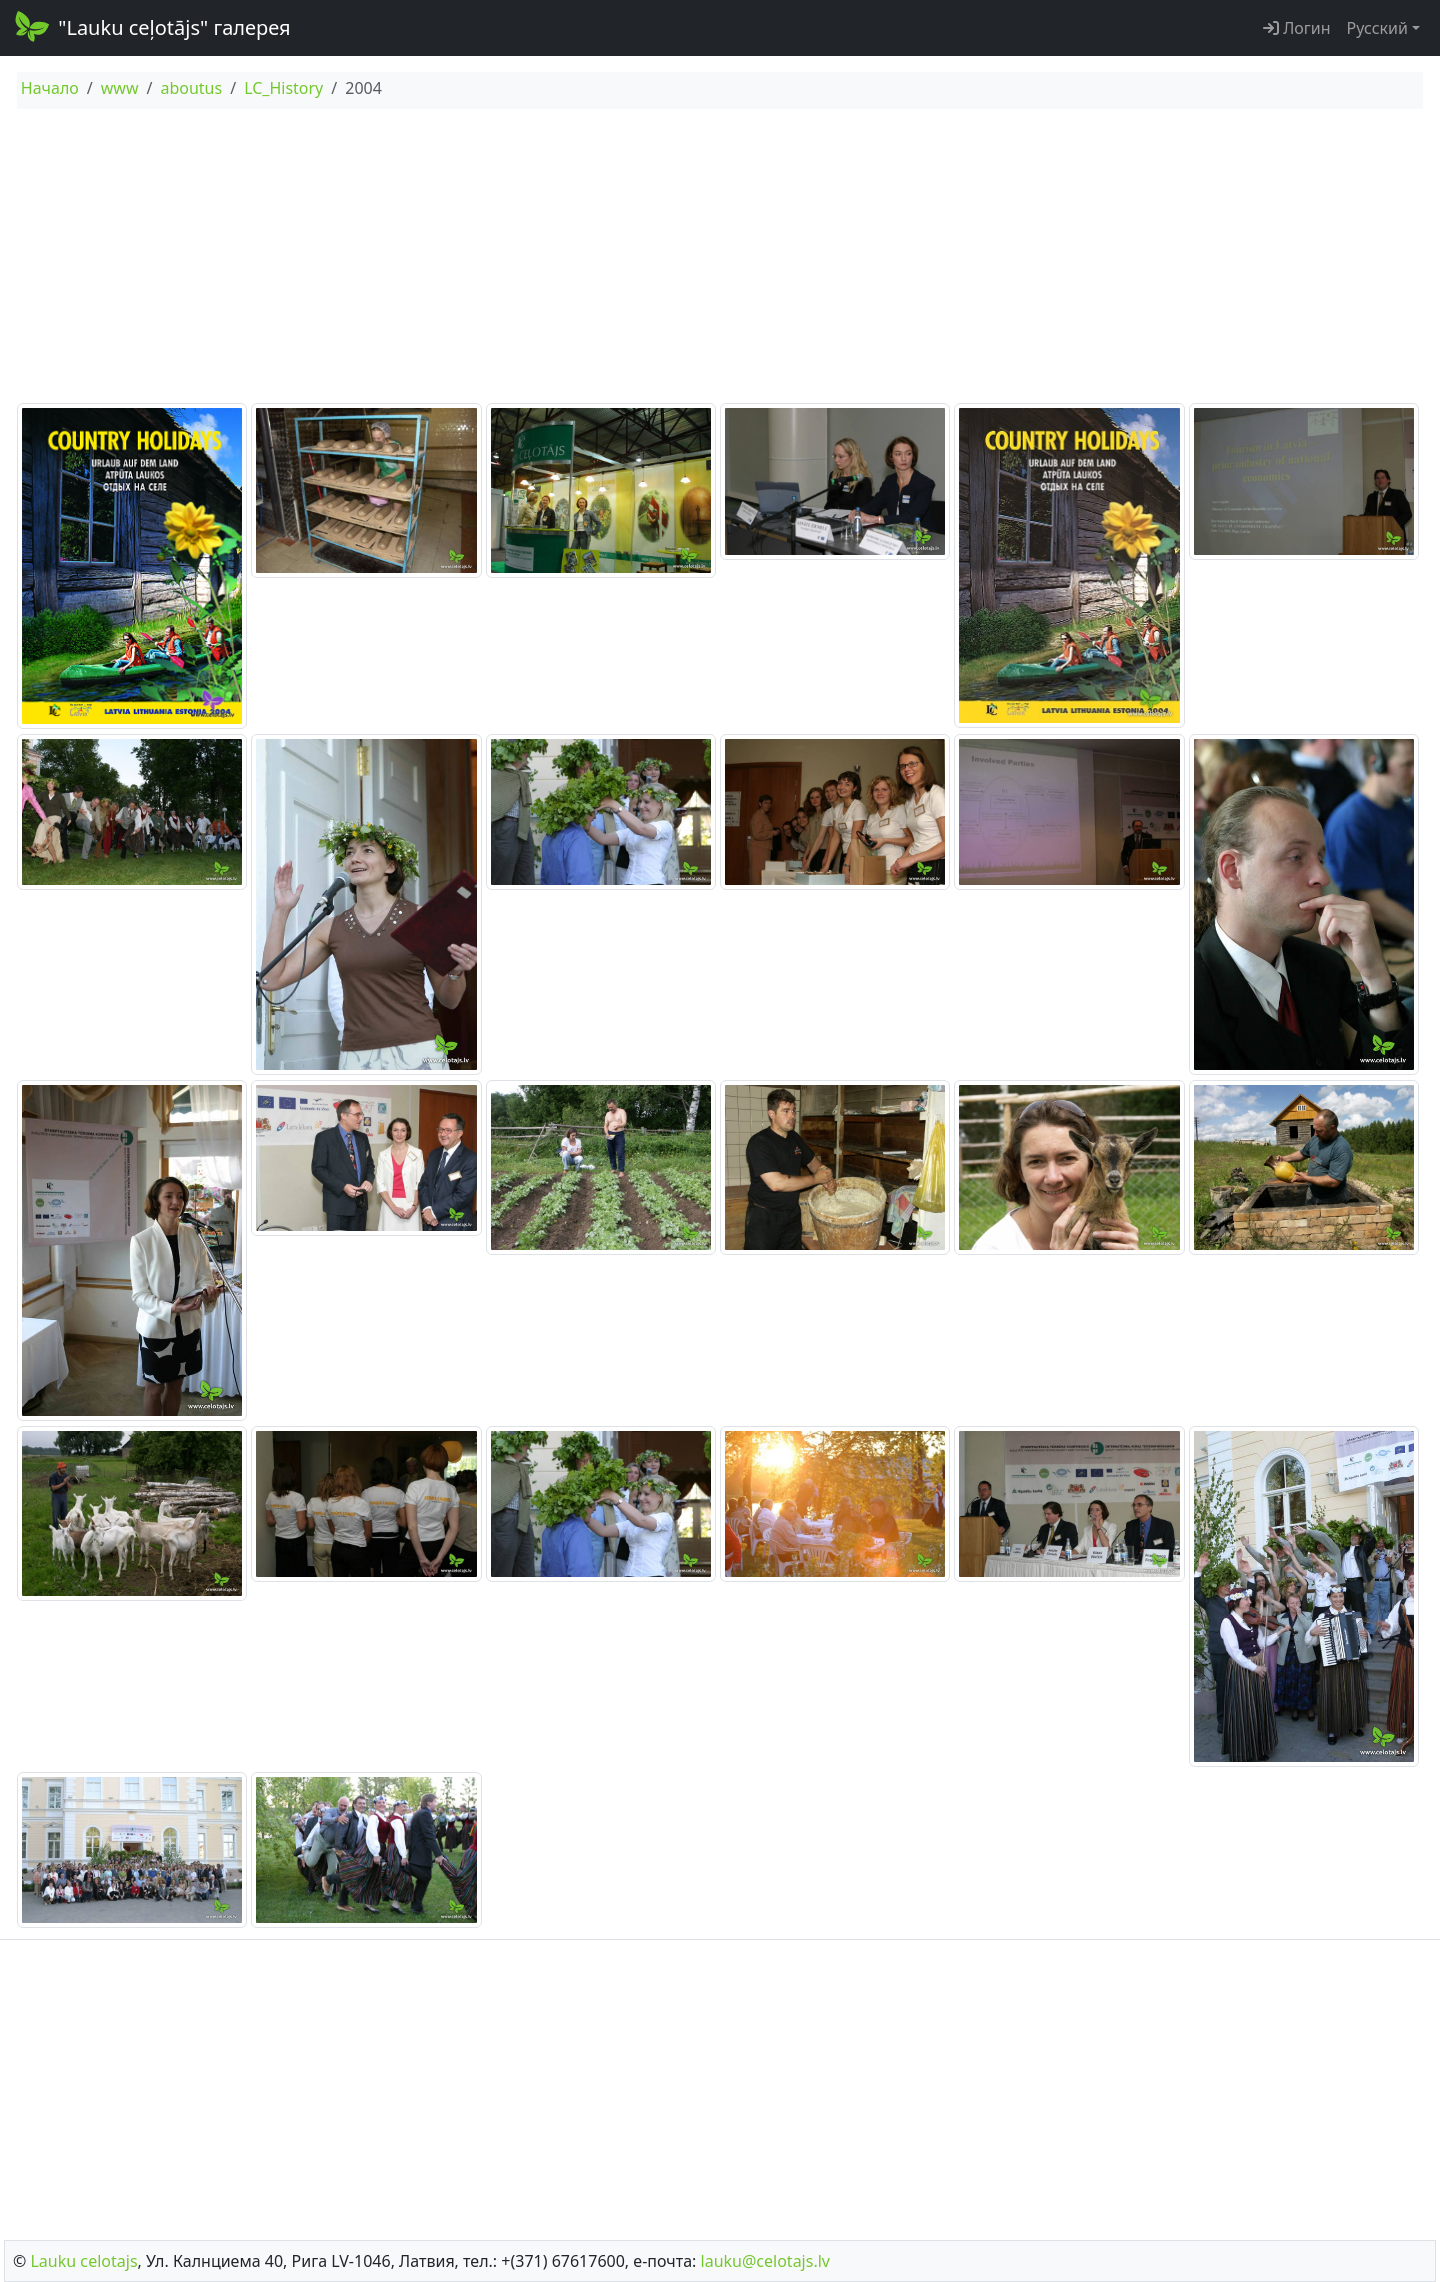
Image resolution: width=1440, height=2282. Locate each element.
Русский (1377, 28)
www (120, 88)
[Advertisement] (720, 259)
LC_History (283, 88)
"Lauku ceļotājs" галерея (151, 26)
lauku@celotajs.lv (765, 2261)
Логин (1297, 28)
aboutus (191, 88)
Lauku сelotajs (83, 2261)
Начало (50, 88)
